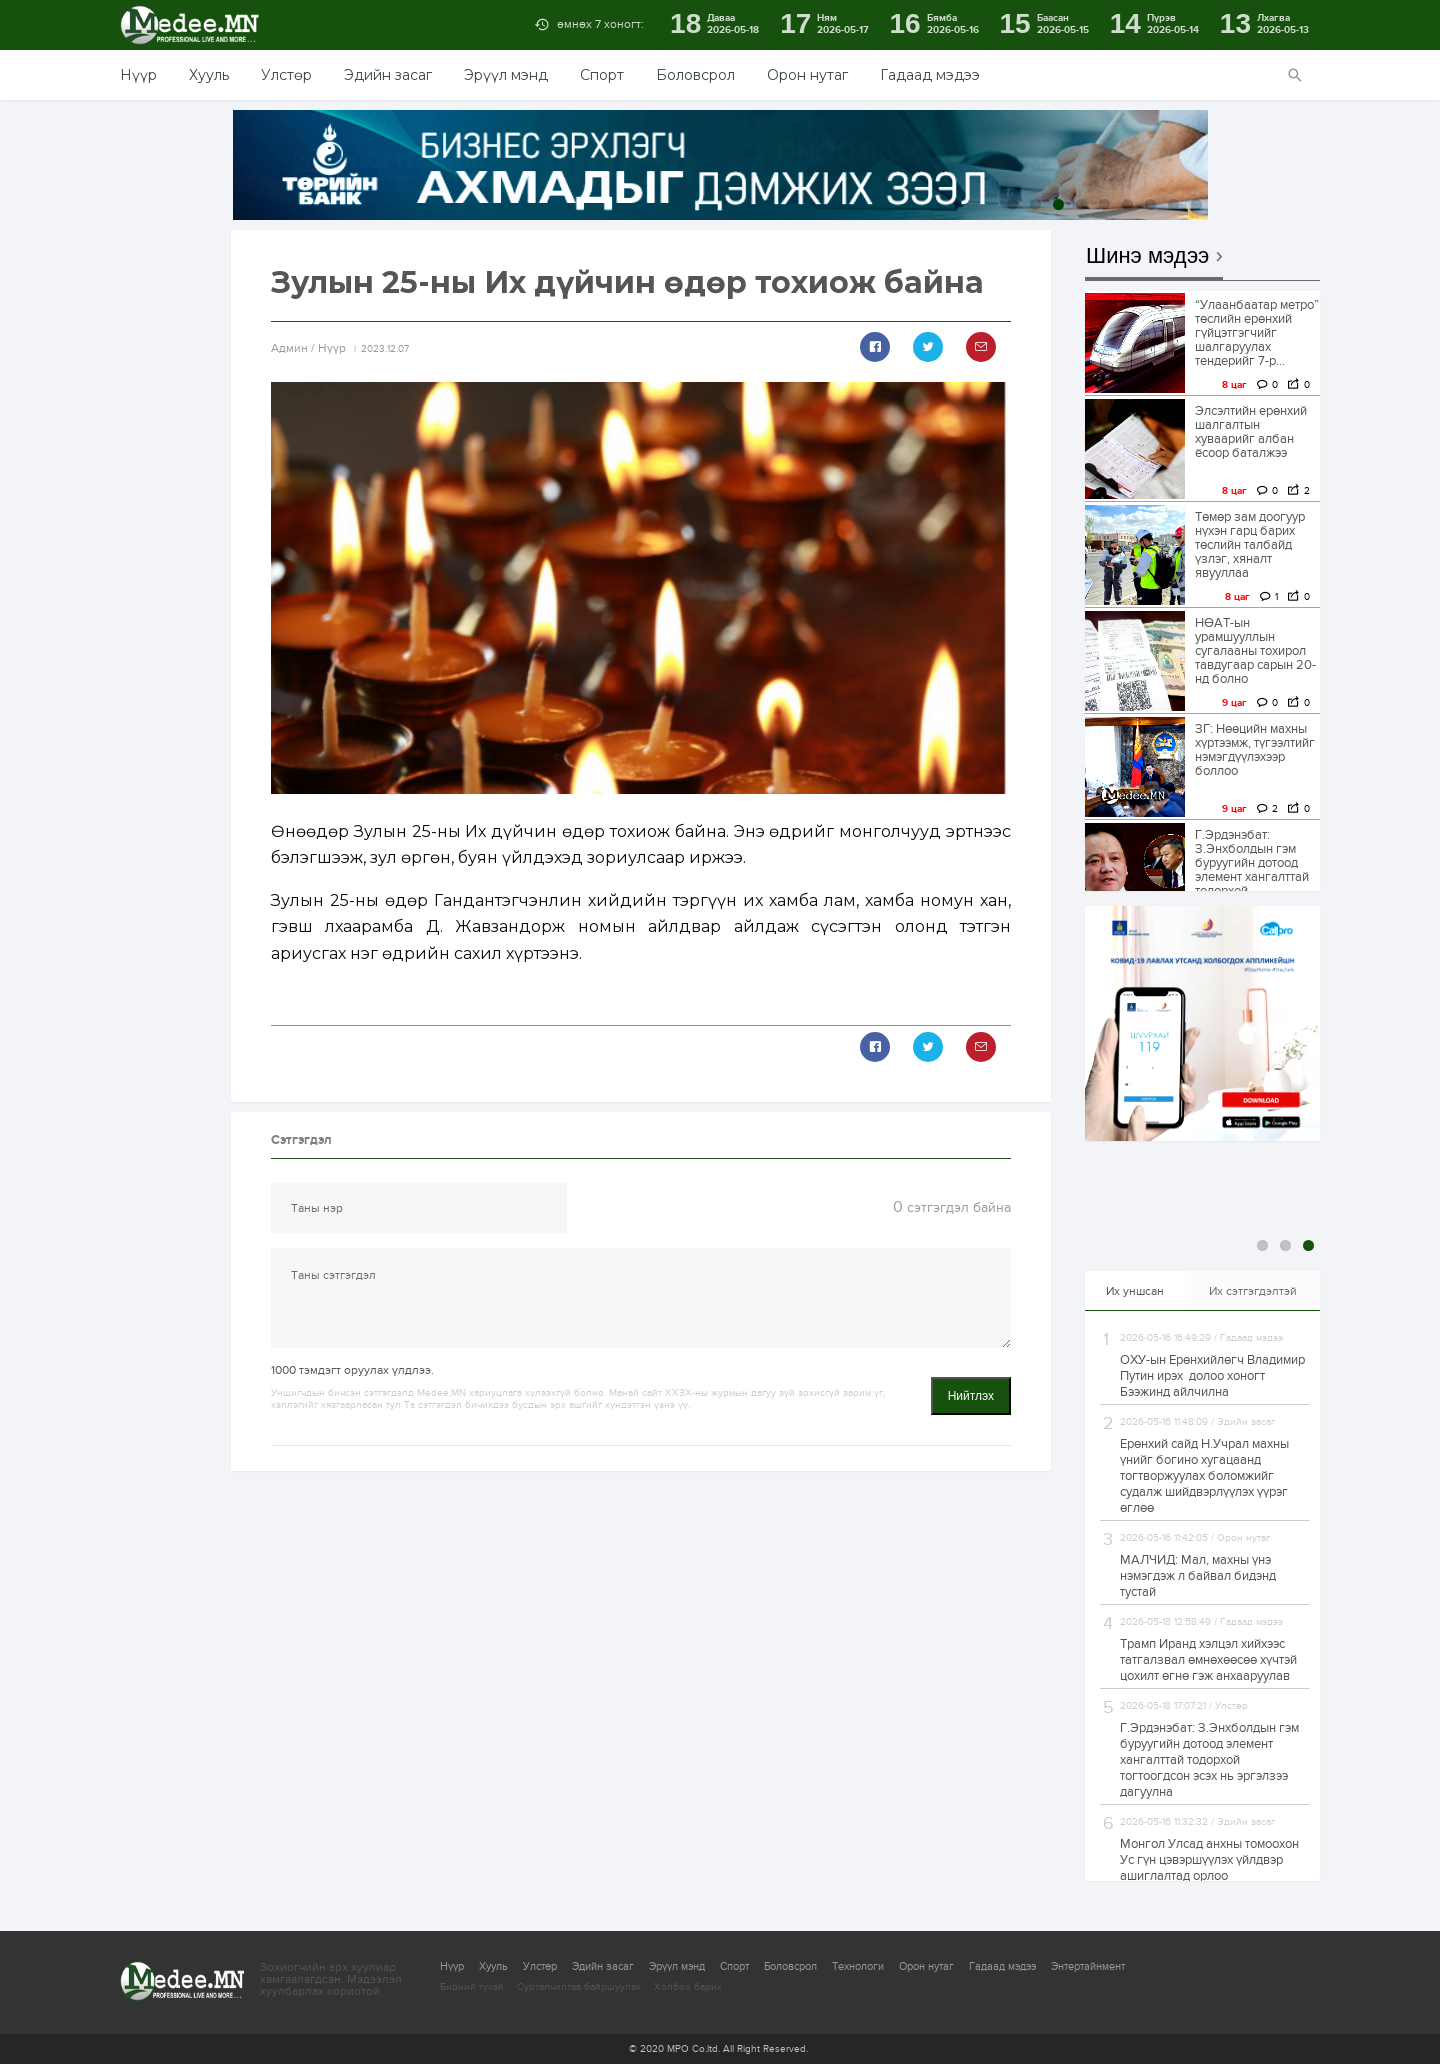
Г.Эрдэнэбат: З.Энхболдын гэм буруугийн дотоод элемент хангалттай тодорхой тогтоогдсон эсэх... (1252, 870)
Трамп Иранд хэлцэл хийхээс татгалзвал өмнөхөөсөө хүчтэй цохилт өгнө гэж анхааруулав (1208, 1660)
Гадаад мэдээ (930, 75)
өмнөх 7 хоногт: (600, 24)
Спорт (602, 75)
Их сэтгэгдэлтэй (1253, 1291)
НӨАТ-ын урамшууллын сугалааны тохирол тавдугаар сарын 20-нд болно (1255, 651)
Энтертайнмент (1088, 1966)
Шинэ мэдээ (1147, 256)
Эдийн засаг (388, 75)
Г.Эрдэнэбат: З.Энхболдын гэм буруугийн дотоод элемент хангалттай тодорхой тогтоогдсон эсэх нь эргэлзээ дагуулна (1209, 1760)
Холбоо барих (688, 1987)
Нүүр (138, 75)
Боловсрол (695, 75)
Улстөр (286, 75)
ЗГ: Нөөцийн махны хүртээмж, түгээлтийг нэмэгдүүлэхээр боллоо (1255, 750)
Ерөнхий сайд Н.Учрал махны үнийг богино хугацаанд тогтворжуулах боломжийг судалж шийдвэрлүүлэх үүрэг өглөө (1204, 1476)
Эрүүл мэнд (506, 75)
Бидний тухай (472, 1987)
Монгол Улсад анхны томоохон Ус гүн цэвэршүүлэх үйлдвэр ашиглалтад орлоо (1209, 1860)
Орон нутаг (807, 75)
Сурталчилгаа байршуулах (579, 1987)
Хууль (209, 75)
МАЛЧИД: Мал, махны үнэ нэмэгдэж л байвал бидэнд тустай (1198, 1576)
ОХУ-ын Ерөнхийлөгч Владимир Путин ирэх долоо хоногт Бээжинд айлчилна (1212, 1376)
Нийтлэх (971, 1396)
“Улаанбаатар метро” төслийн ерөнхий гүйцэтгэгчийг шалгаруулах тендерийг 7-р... (1257, 333)
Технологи (858, 1966)
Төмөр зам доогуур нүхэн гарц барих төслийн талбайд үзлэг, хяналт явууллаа (1250, 545)
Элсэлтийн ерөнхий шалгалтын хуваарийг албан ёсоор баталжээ (1251, 432)
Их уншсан (1135, 1291)
